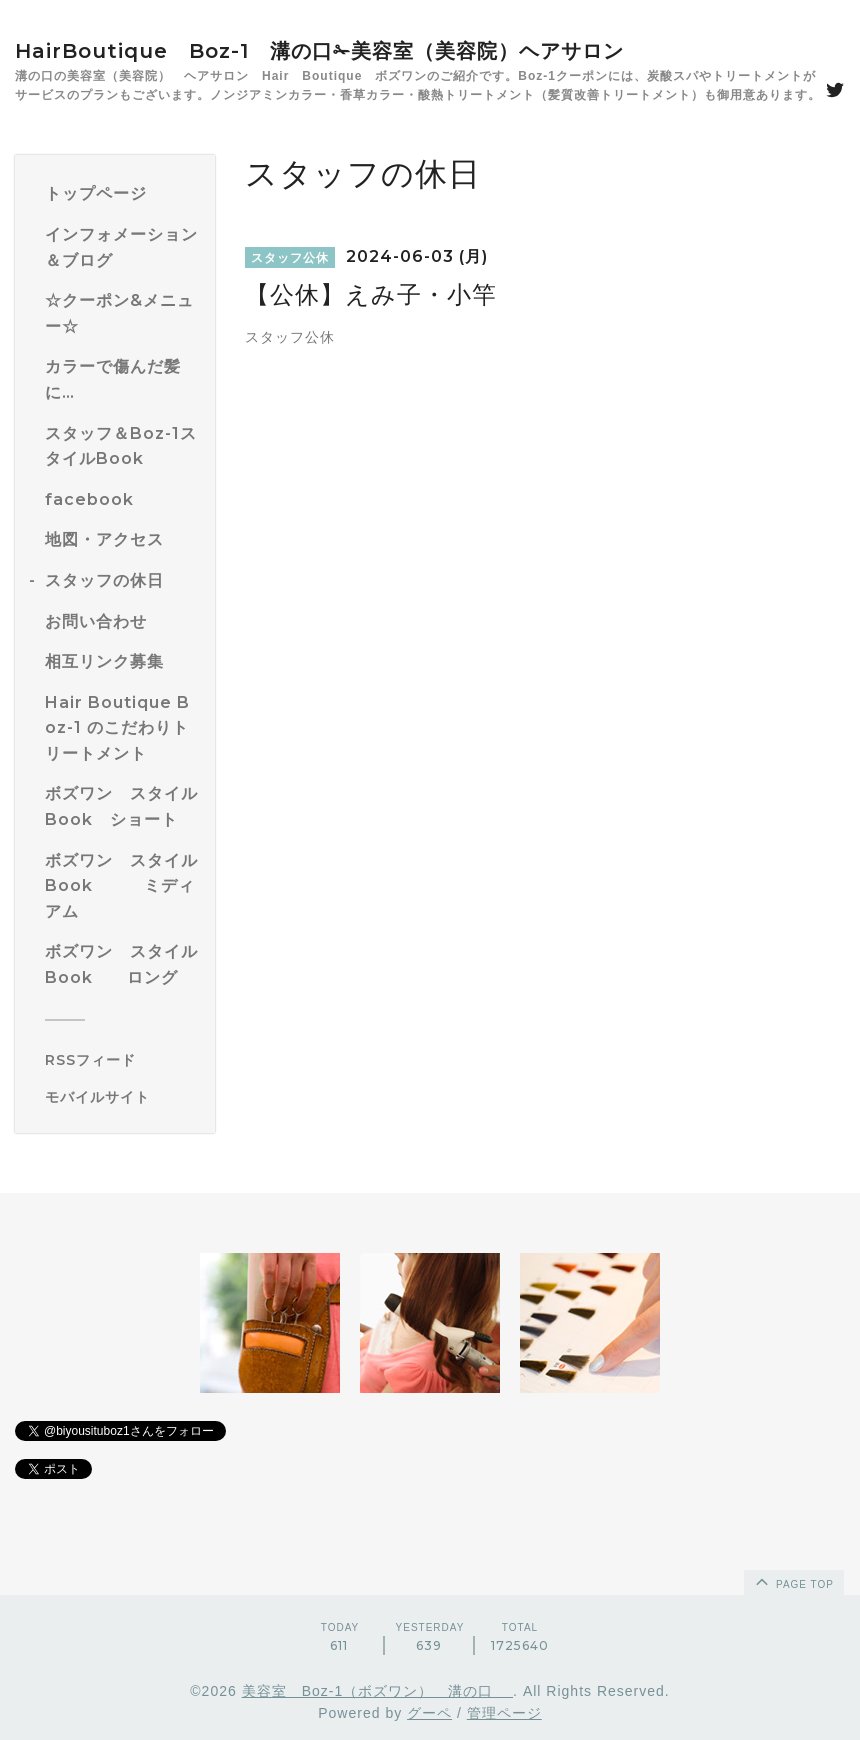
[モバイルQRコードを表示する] (122, 1097)
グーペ (429, 1713)
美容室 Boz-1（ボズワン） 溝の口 (377, 1691)
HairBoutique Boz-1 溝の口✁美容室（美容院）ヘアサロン (319, 51)
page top (793, 1581)
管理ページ (504, 1713)
